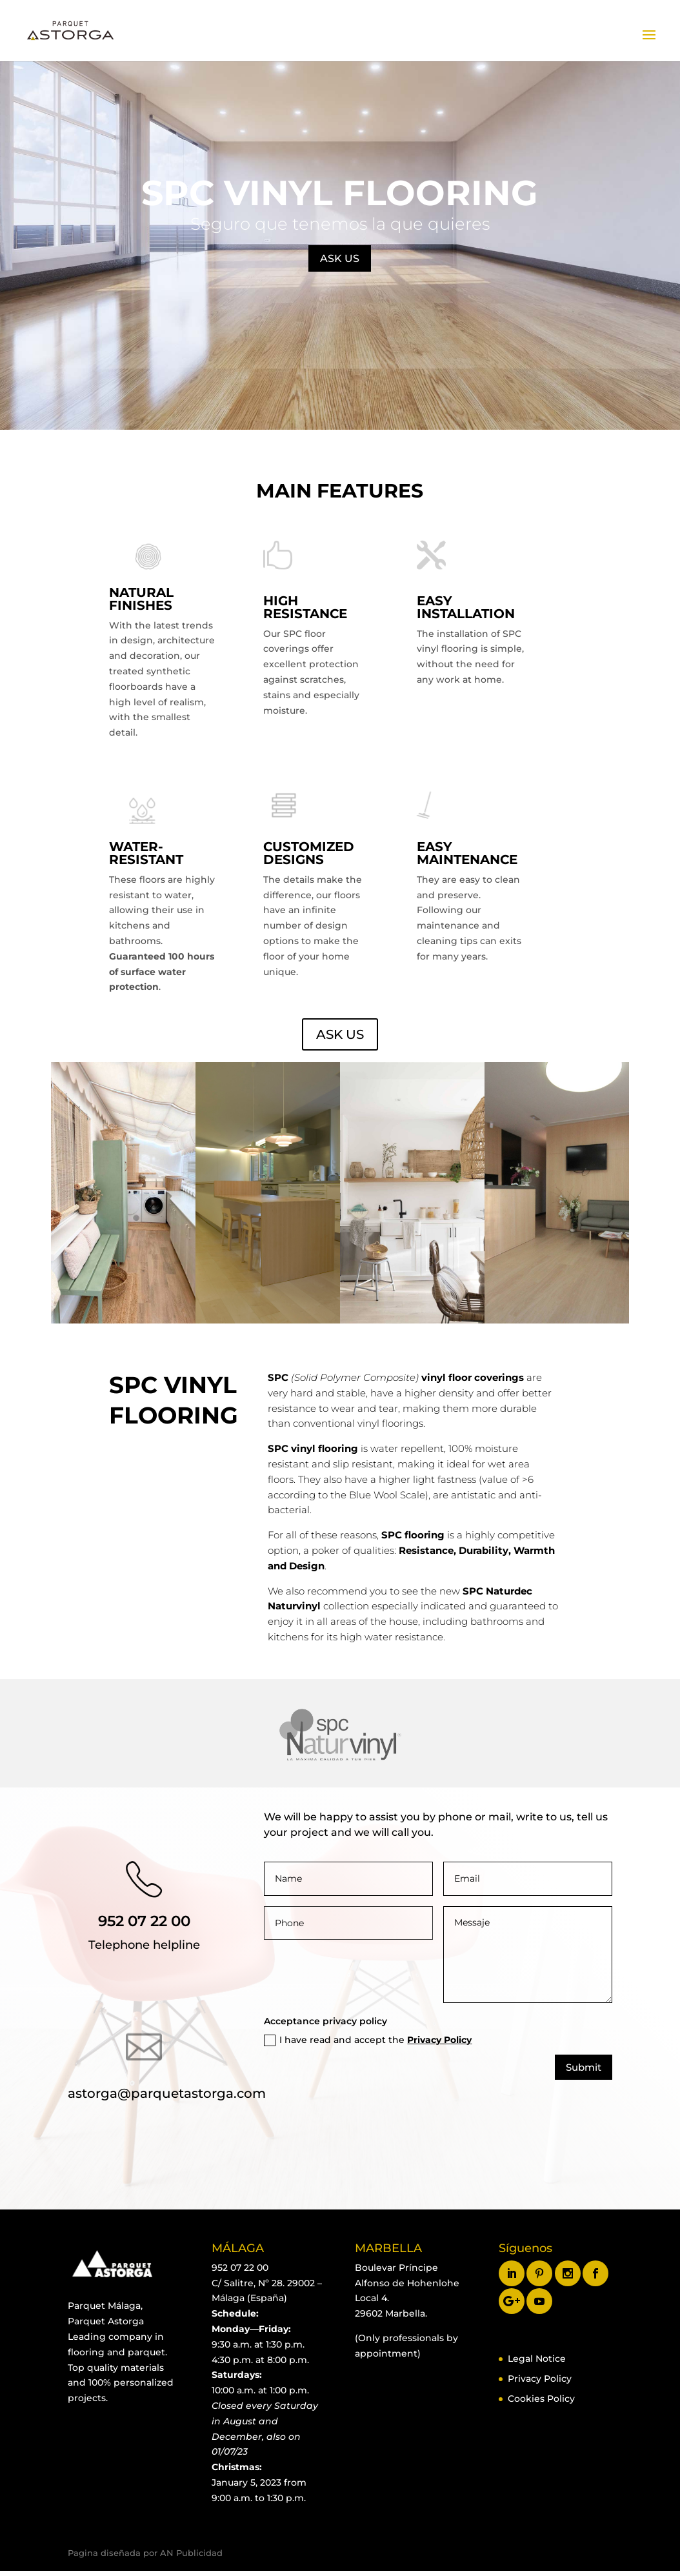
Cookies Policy (541, 2398)
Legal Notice (537, 2358)
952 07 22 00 (144, 1921)
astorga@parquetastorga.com (167, 2093)
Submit (583, 2067)
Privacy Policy (439, 2040)
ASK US (339, 258)
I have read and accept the (368, 2040)
